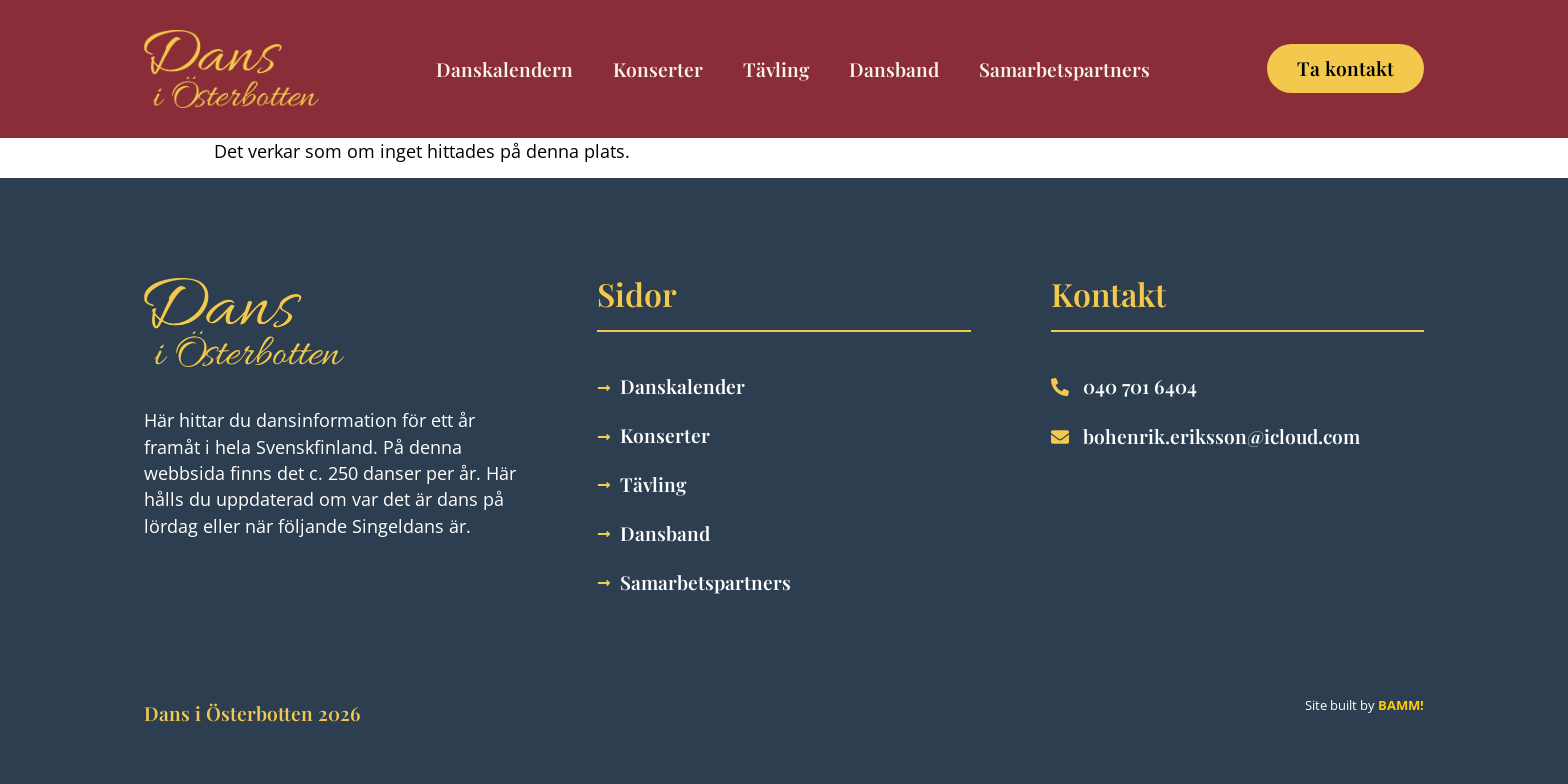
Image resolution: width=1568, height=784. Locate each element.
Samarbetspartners (1064, 69)
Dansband (894, 69)
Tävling (776, 69)
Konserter (658, 69)
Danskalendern (504, 69)
